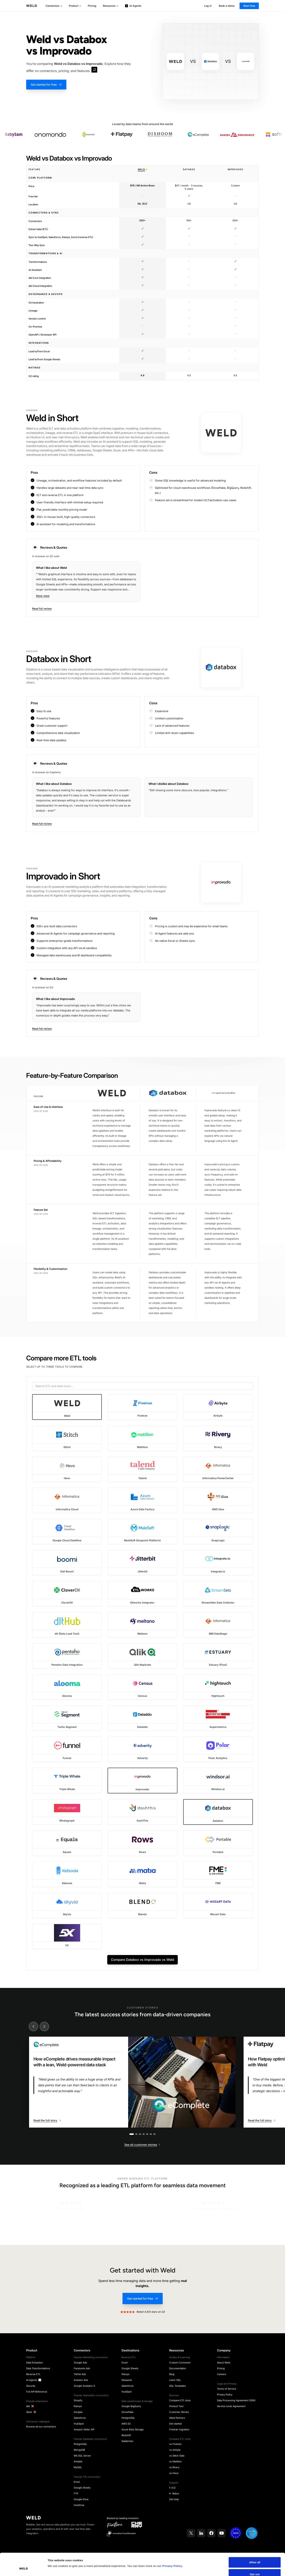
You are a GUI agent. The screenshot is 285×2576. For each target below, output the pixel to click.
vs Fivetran (175, 2444)
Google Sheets (82, 2487)
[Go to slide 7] (154, 2134)
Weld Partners (177, 2417)
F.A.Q (172, 2487)
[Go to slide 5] (147, 2134)
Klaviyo (78, 2406)
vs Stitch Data (176, 2455)
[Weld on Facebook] (211, 2533)
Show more (42, 595)
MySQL (78, 2467)
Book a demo (226, 5)
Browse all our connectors (41, 2426)
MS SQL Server (82, 2455)
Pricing (92, 5)
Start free (249, 5)
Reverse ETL (33, 2374)
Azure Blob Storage (133, 2429)
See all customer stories (142, 2144)
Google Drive (81, 2499)
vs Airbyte (174, 2449)
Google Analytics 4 (84, 2385)
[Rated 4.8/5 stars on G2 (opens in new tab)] (142, 2312)
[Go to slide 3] (140, 2134)
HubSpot (79, 2423)
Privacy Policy (224, 2394)
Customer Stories (179, 2412)
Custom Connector (180, 2362)
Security (30, 2385)
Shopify (78, 2400)
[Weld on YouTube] (222, 2533)
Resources (111, 5)
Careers (221, 2374)
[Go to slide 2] (136, 2134)
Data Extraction (34, 2362)
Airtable (78, 2461)
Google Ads (80, 2362)
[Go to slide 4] (143, 2134)
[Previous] (33, 2026)
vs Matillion (175, 2461)
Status (174, 2493)
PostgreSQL (80, 2444)
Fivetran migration (179, 2429)
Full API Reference (36, 2391)
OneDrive (79, 2505)
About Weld (223, 2362)
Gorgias (78, 2412)
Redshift (126, 2435)
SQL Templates (177, 2385)
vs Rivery (174, 2467)
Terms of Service (226, 2388)
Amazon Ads (81, 2380)
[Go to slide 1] (131, 2134)
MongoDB (79, 2449)
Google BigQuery (131, 2406)
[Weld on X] (191, 2533)
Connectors (54, 5)
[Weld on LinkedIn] (201, 2533)
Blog (171, 2374)
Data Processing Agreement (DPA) (236, 2400)
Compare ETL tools (180, 2400)
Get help (174, 2499)
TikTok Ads (80, 2374)
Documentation (177, 2368)
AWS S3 (126, 2423)
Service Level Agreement (231, 2406)
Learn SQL (175, 2380)
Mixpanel (127, 2380)
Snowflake (127, 2412)
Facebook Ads (82, 2368)
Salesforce (80, 2417)
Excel (77, 2481)
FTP (76, 2493)
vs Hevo (173, 2473)
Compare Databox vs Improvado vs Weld (142, 1960)
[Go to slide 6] (151, 2134)
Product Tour (176, 2406)
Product (75, 5)
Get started (175, 2423)
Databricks (127, 2441)
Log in (208, 5)
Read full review (42, 608)
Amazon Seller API (84, 2429)
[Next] (44, 2026)
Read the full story (47, 2120)
